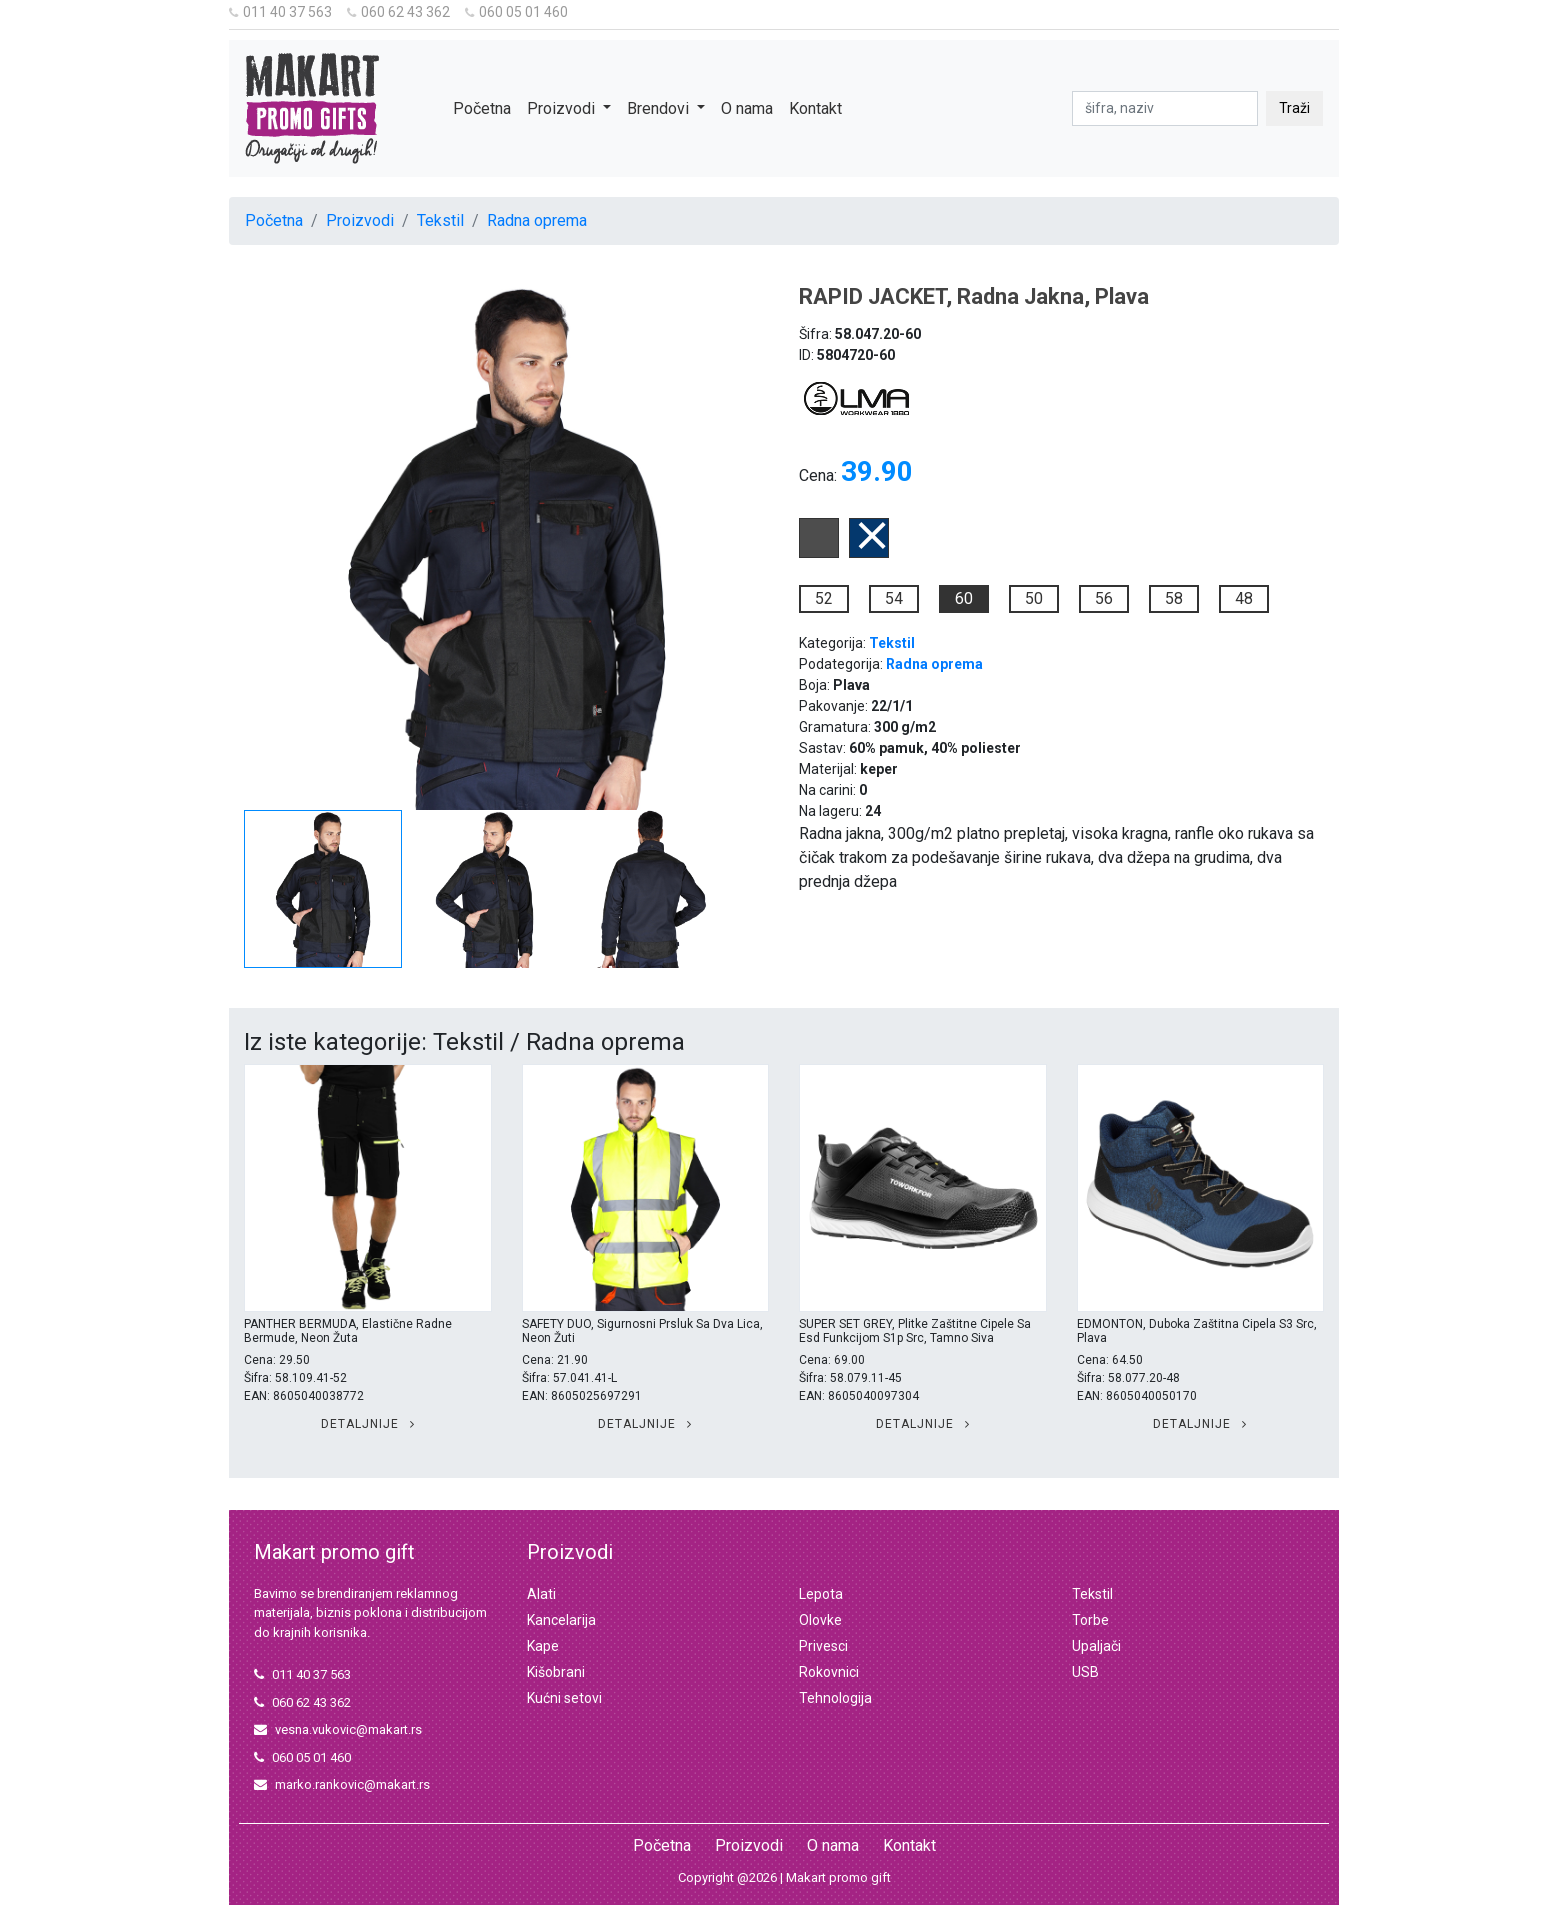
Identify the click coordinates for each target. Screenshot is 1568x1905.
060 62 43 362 (398, 12)
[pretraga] (1165, 108)
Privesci (823, 1646)
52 (824, 598)
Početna (482, 108)
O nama (747, 108)
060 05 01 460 (516, 12)
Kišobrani (556, 1672)
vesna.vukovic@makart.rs (338, 1729)
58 (1174, 598)
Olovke (820, 1620)
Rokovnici (829, 1672)
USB (1085, 1672)
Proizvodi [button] (563, 108)
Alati (541, 1594)
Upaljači (1096, 1646)
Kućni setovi (564, 1698)
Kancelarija (561, 1620)
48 (1244, 598)
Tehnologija (835, 1698)
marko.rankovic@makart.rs (342, 1784)
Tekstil (440, 220)
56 (1104, 598)
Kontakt (815, 108)
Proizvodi (360, 220)
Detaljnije (368, 1424)
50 (1034, 598)
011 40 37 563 (280, 12)
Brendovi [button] (660, 108)
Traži (1294, 108)
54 (894, 598)
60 (964, 598)
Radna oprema (537, 220)
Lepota (821, 1594)
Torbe (1090, 1620)
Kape (543, 1646)
